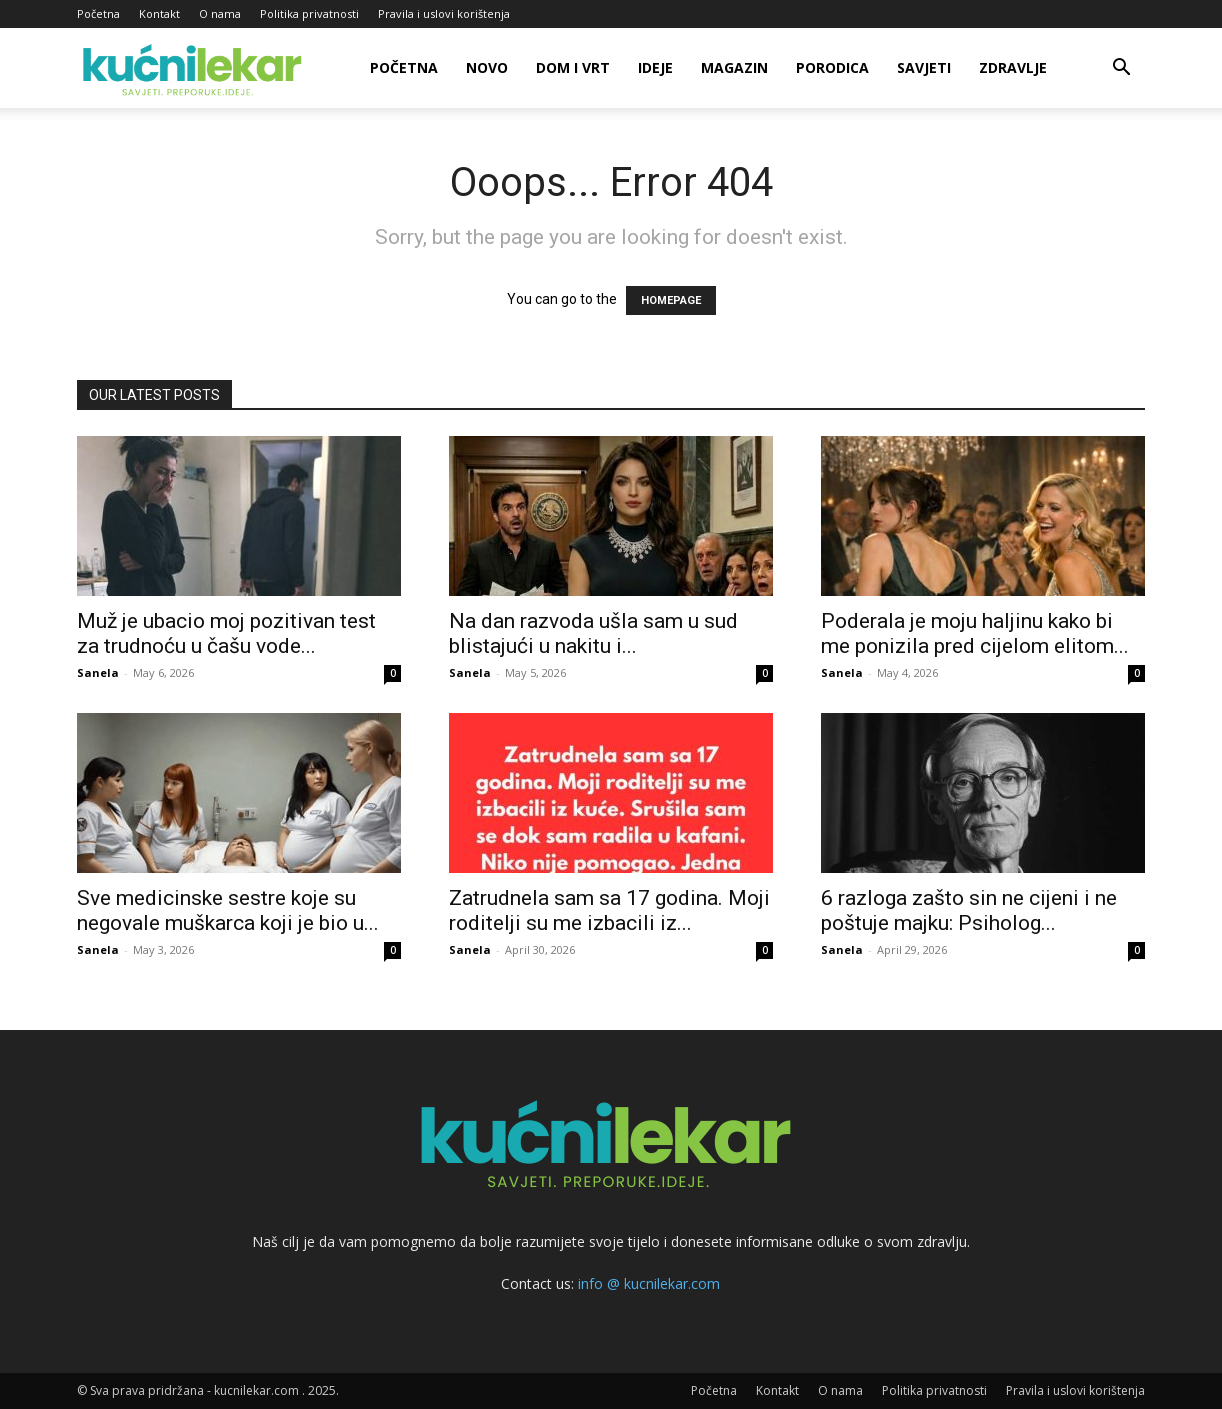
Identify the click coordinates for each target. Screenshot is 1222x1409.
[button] (1121, 69)
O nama (220, 13)
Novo (487, 67)
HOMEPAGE (671, 300)
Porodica (832, 67)
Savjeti (924, 67)
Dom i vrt (573, 67)
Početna (98, 13)
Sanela (98, 672)
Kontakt (159, 13)
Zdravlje (1013, 67)
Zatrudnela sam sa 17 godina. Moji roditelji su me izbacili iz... (609, 910)
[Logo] (195, 68)
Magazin (734, 67)
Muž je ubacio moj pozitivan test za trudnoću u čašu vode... (226, 633)
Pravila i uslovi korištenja (444, 13)
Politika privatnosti (309, 13)
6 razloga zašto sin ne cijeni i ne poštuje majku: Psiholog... (969, 910)
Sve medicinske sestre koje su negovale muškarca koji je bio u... (228, 910)
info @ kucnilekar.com (649, 1283)
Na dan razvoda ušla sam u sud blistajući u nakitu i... (593, 633)
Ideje (655, 67)
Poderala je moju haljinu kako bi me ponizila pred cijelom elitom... (975, 633)
